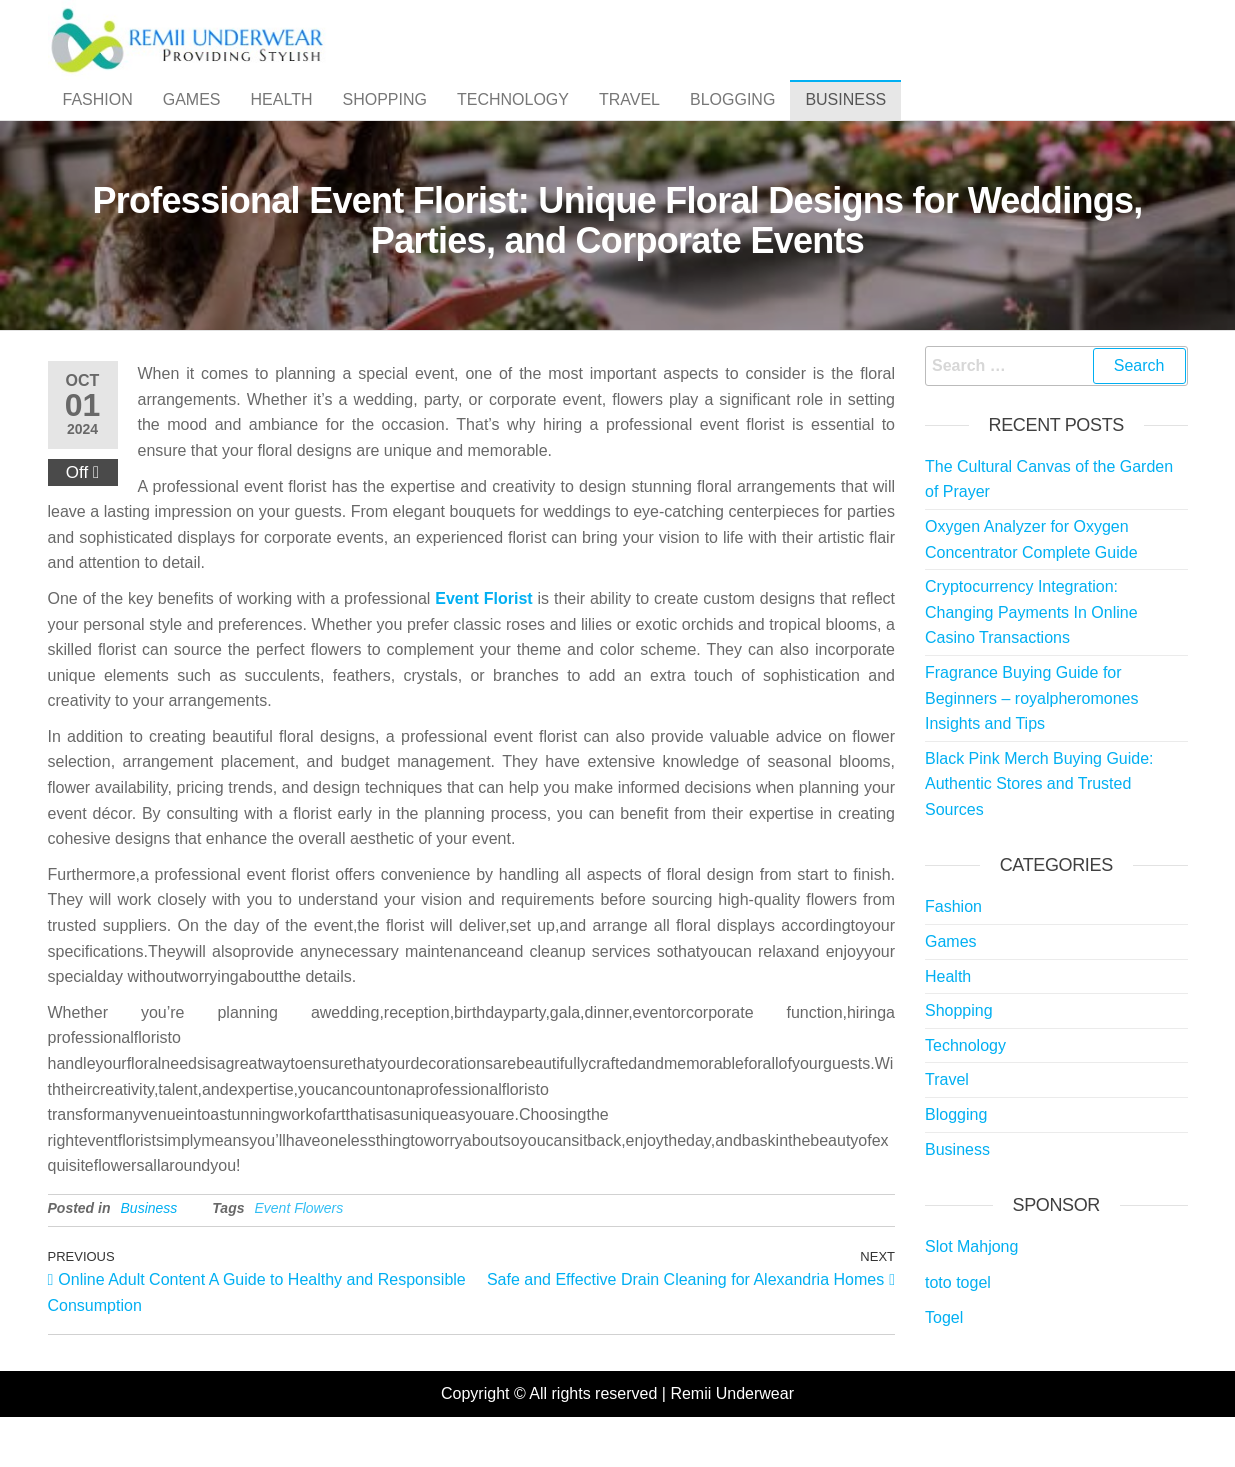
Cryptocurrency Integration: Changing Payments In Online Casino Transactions (1031, 652)
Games (192, 119)
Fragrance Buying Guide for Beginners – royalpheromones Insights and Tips (1031, 738)
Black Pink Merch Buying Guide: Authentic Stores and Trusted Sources (1039, 824)
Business (845, 119)
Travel (629, 119)
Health (282, 119)
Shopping (384, 119)
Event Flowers (298, 1248)
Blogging (732, 119)
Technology (513, 119)
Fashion (98, 119)
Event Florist (483, 638)
